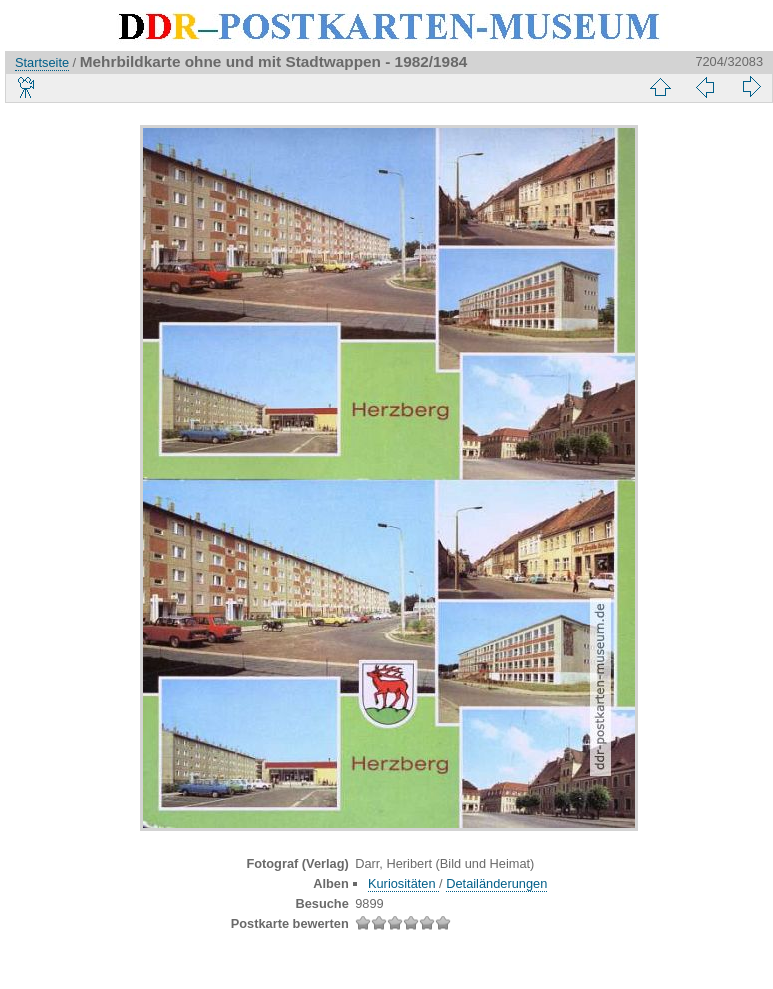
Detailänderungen (496, 883)
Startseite (42, 62)
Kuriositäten (403, 883)
